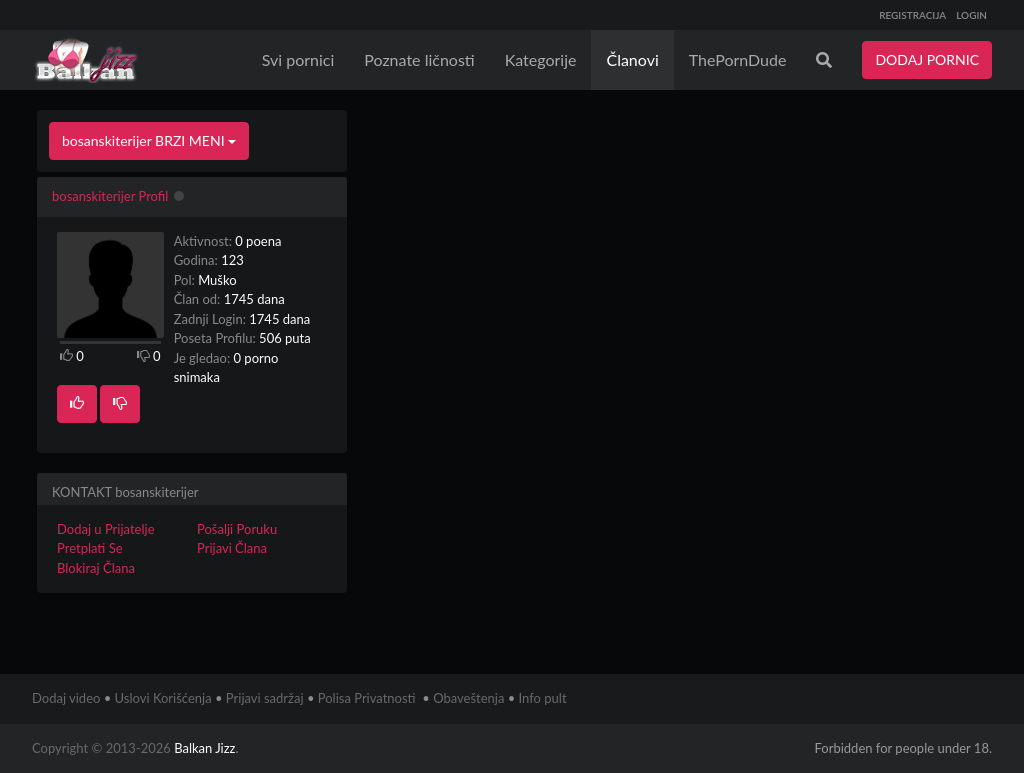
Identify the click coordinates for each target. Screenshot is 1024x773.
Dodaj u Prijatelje (106, 529)
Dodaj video (66, 698)
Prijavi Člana (232, 548)
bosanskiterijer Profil (110, 196)
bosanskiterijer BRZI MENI (149, 140)
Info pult (543, 698)
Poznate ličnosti (419, 59)
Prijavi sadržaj (265, 698)
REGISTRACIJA (912, 15)
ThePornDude (738, 59)
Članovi (632, 59)
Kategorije (541, 59)
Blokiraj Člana (96, 568)
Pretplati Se (90, 548)
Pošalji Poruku (237, 529)
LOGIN (971, 15)
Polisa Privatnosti (367, 698)
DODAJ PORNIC (927, 59)
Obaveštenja (468, 698)
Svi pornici (298, 59)
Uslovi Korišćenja (163, 698)
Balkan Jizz (204, 748)
